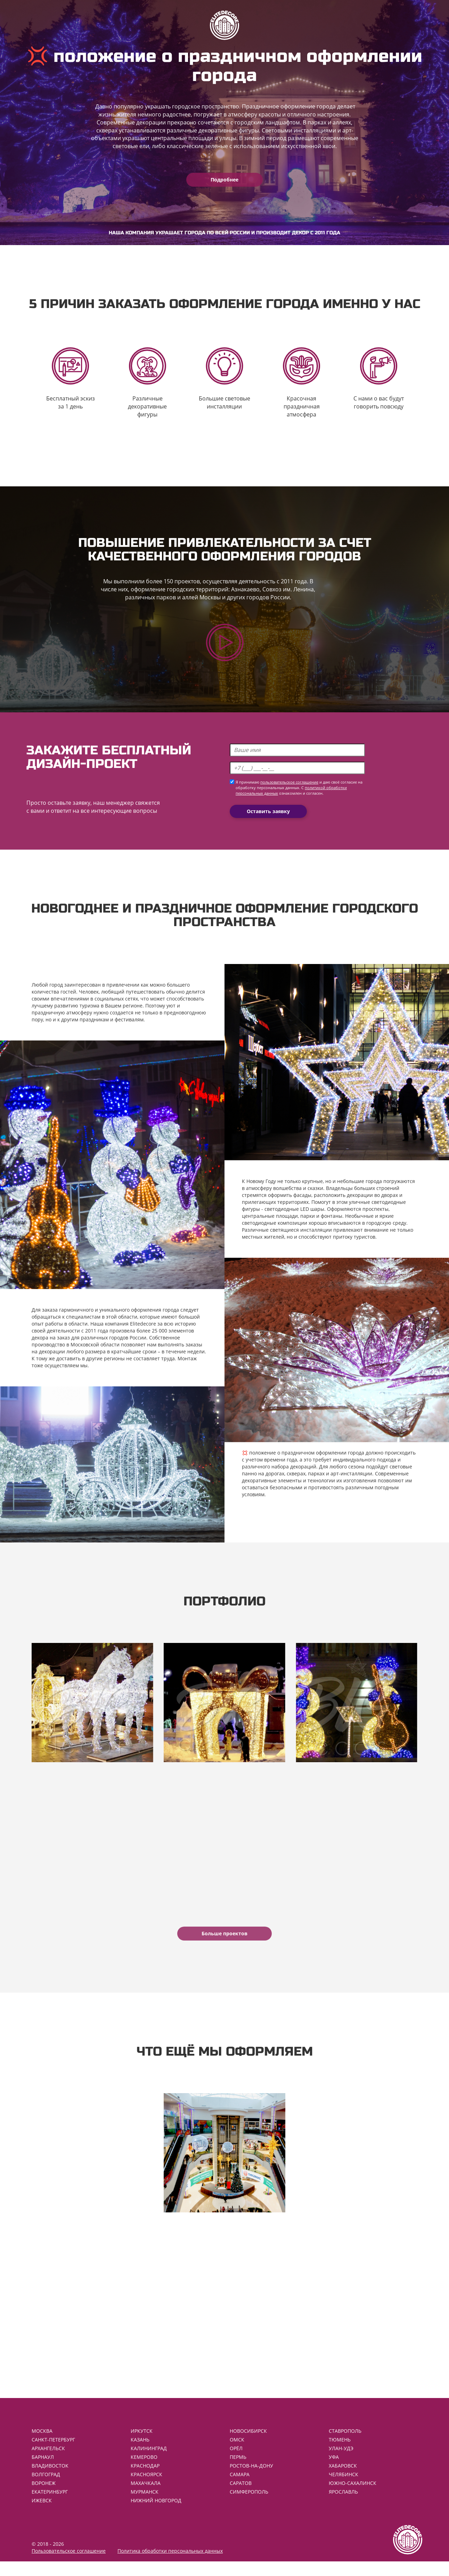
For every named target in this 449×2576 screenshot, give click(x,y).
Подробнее (224, 179)
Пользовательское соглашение (69, 2565)
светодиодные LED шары (294, 1213)
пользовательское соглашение (289, 786)
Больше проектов (224, 1943)
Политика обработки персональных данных (170, 2565)
